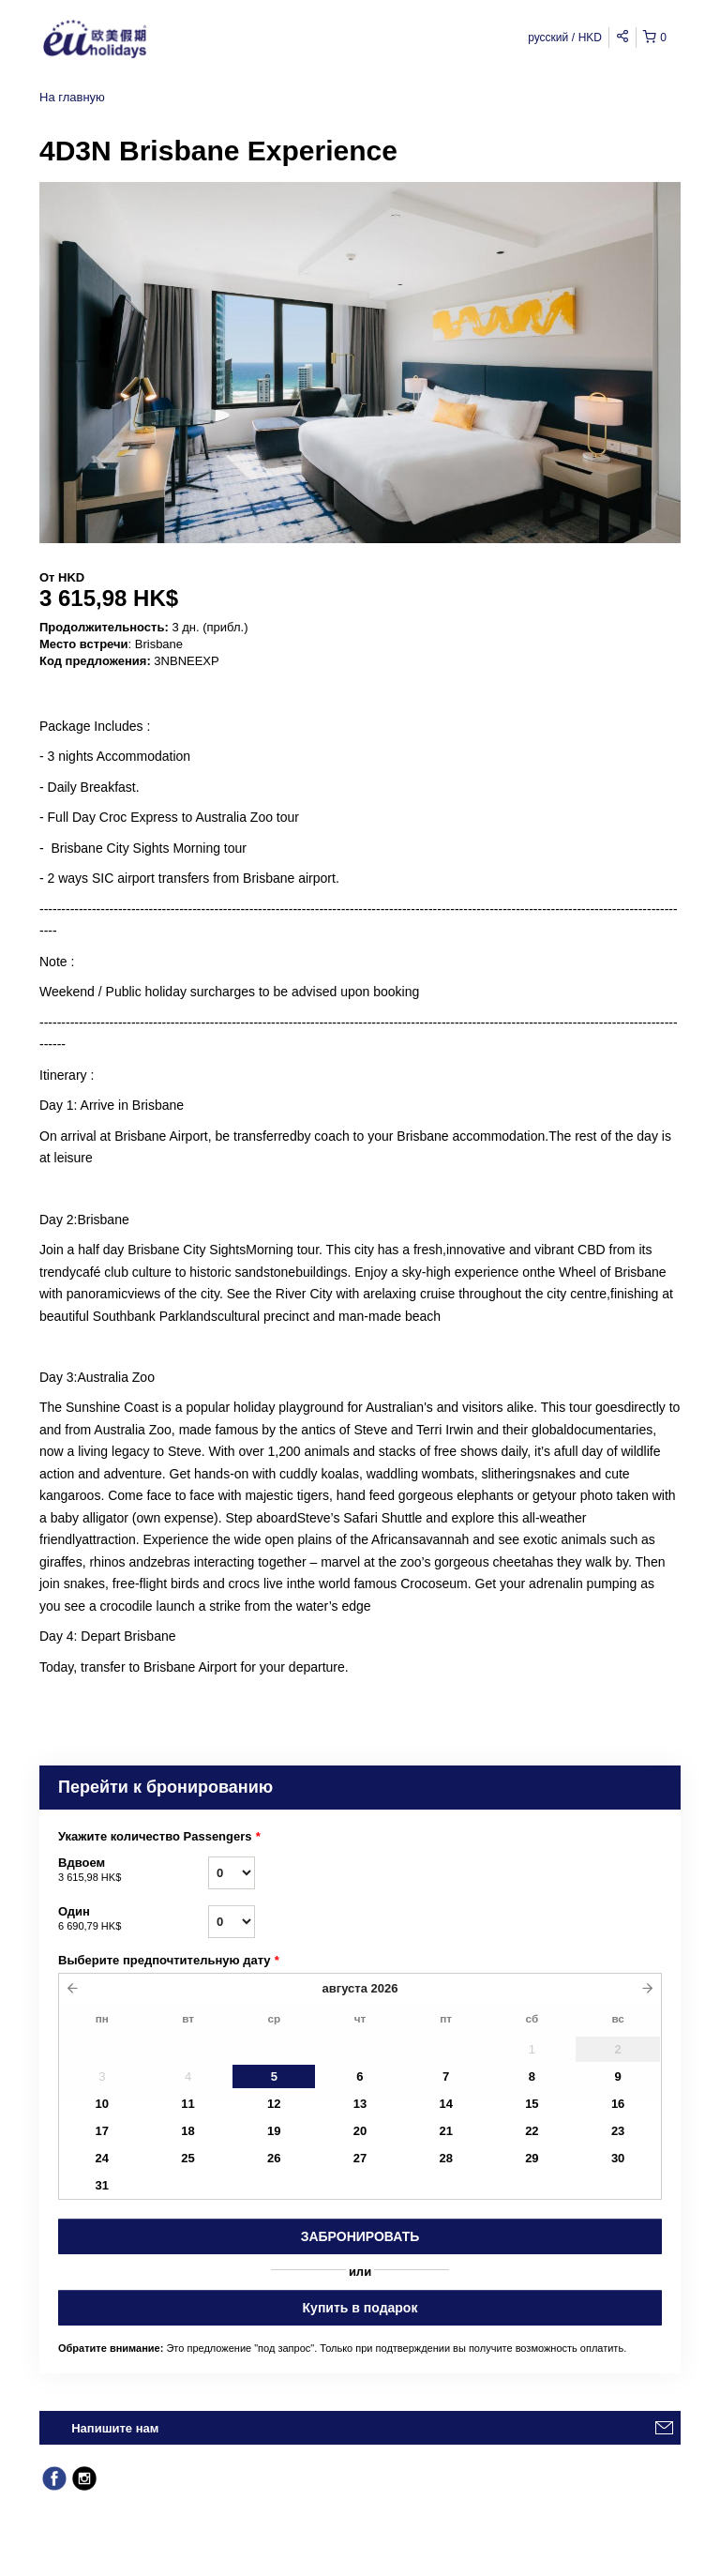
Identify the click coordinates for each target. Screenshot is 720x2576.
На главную (72, 97)
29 (531, 2158)
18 (187, 2131)
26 (273, 2158)
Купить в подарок (360, 2307)
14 (445, 2104)
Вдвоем (133, 1871)
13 (360, 2104)
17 (102, 2131)
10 (102, 2104)
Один (133, 1919)
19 (273, 2131)
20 (360, 2131)
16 (617, 2104)
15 (531, 2104)
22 (531, 2131)
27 (360, 2158)
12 (273, 2104)
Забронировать (360, 2236)
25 (187, 2158)
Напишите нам (114, 2428)
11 (187, 2104)
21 (445, 2131)
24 (102, 2158)
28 (445, 2158)
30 (617, 2158)
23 (617, 2131)
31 (102, 2185)
